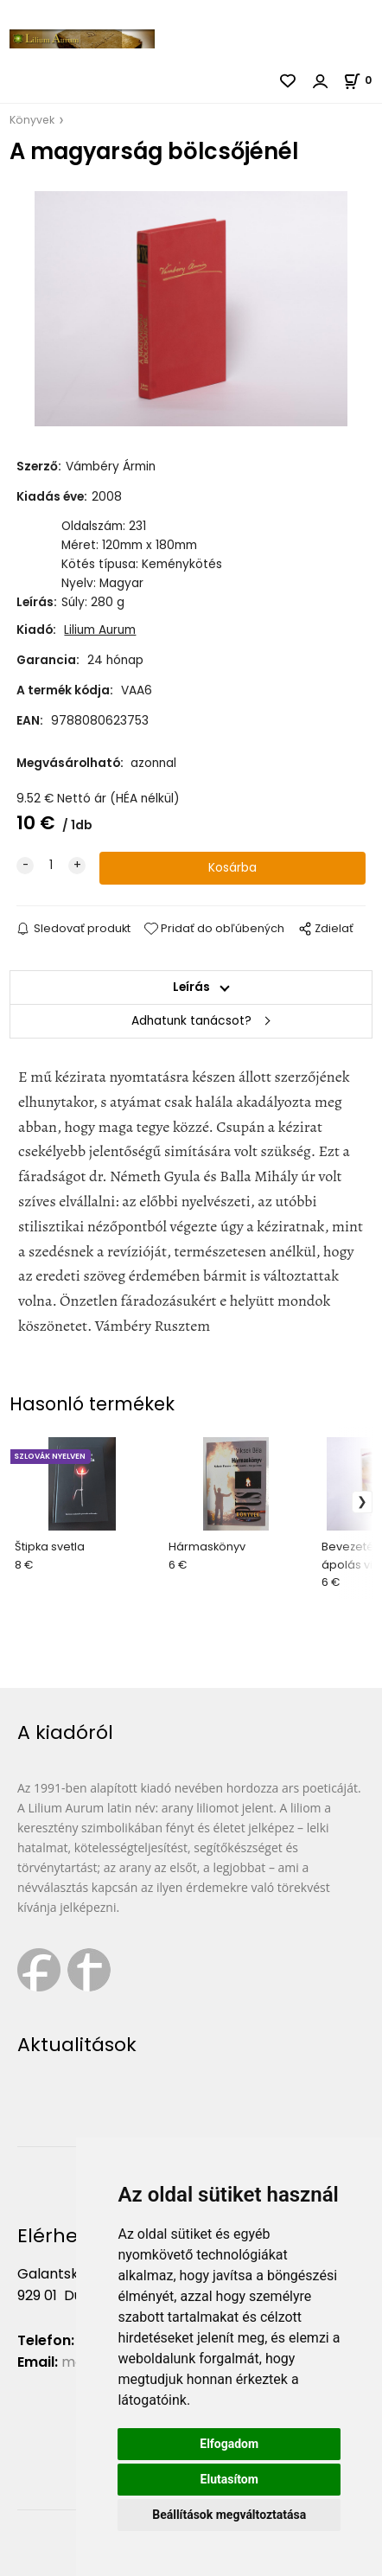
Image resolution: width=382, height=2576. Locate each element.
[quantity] (51, 865)
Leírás (191, 987)
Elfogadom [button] (229, 2444)
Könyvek (32, 119)
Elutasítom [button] (229, 2479)
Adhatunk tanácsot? (191, 1021)
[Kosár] (362, 80)
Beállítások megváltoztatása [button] (229, 2515)
